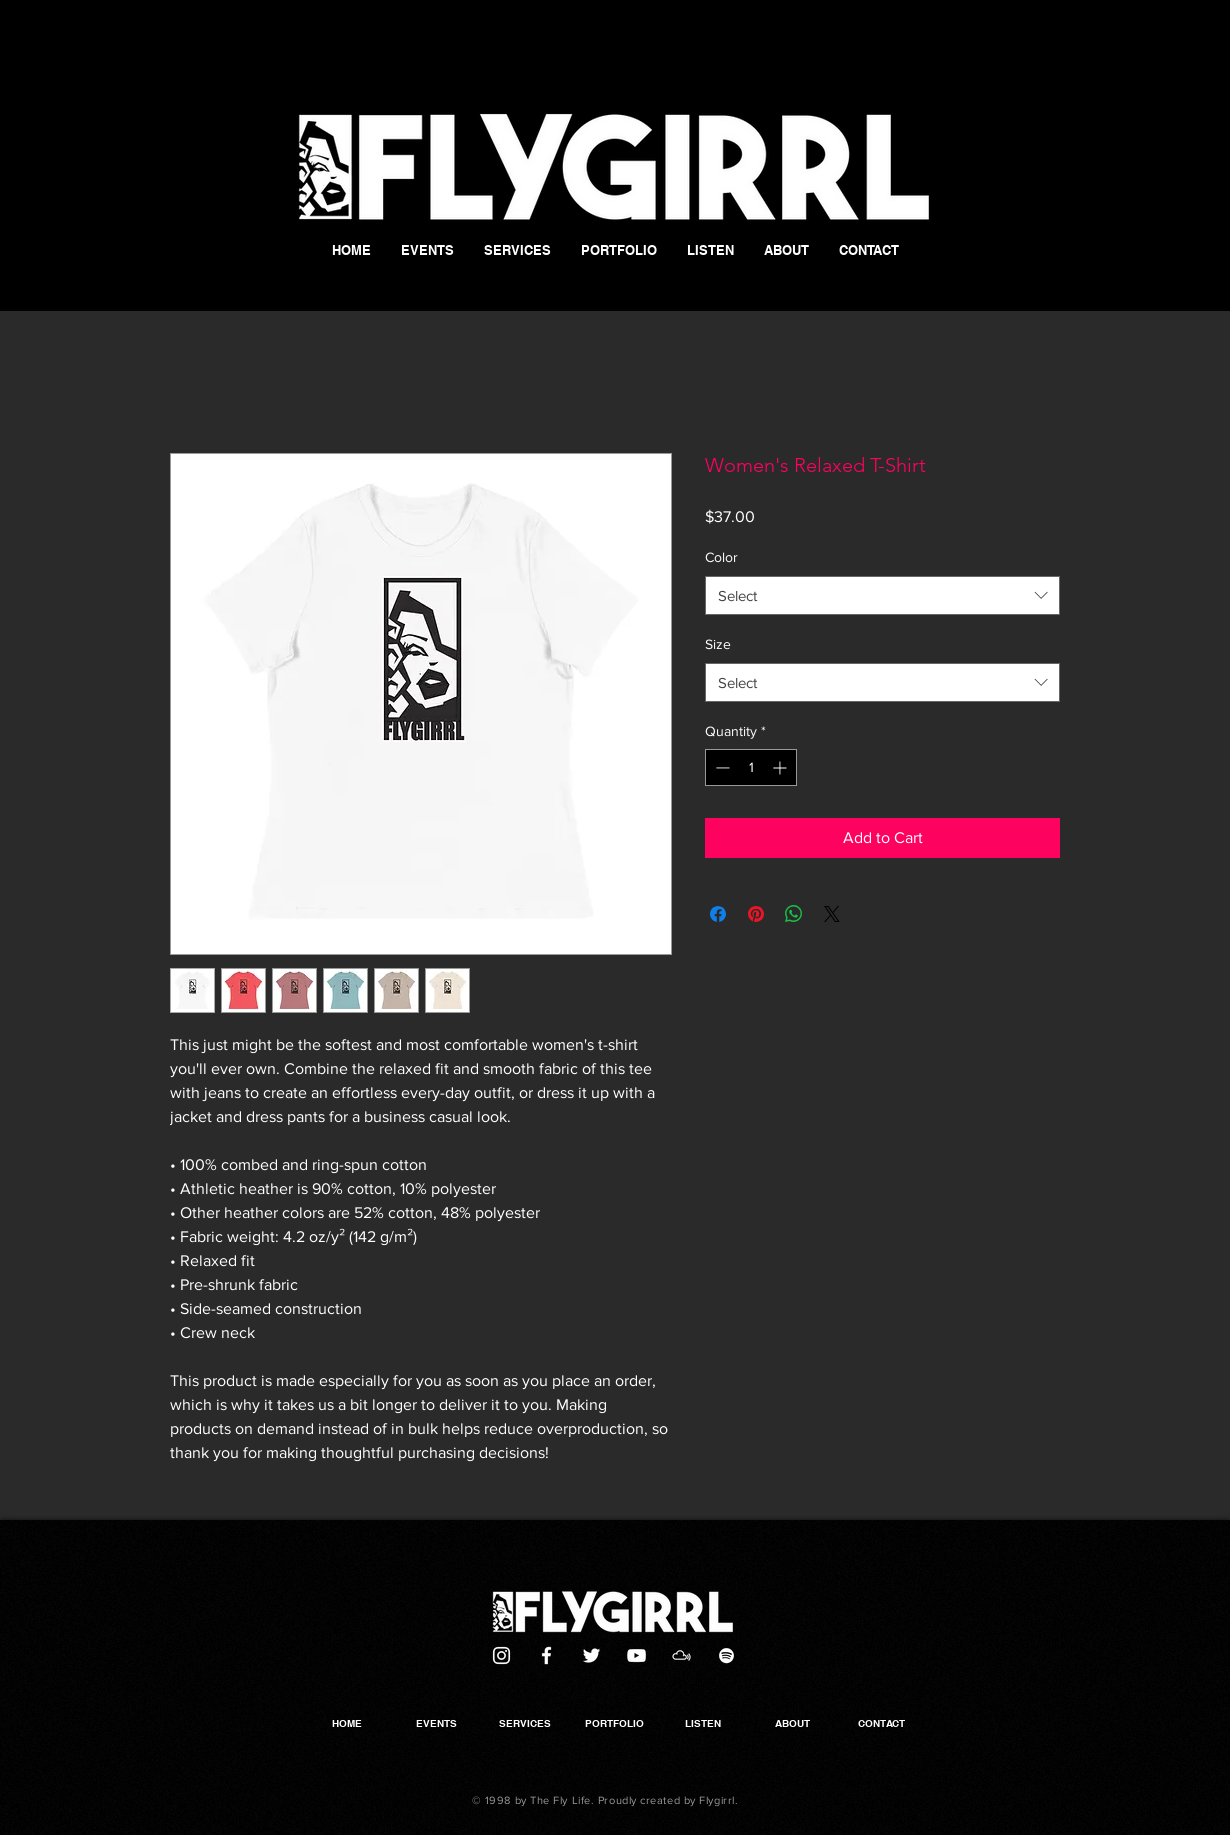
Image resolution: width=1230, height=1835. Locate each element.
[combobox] (882, 595)
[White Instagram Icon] (501, 1655)
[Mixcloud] (681, 1655)
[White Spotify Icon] (726, 1655)
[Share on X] (832, 914)
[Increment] (781, 767)
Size (718, 644)
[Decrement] (720, 767)
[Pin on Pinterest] (756, 914)
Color (721, 557)
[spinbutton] (751, 767)
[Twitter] (591, 1655)
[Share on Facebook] (718, 914)
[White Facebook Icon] (546, 1655)
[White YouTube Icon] (636, 1655)
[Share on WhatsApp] (794, 914)
